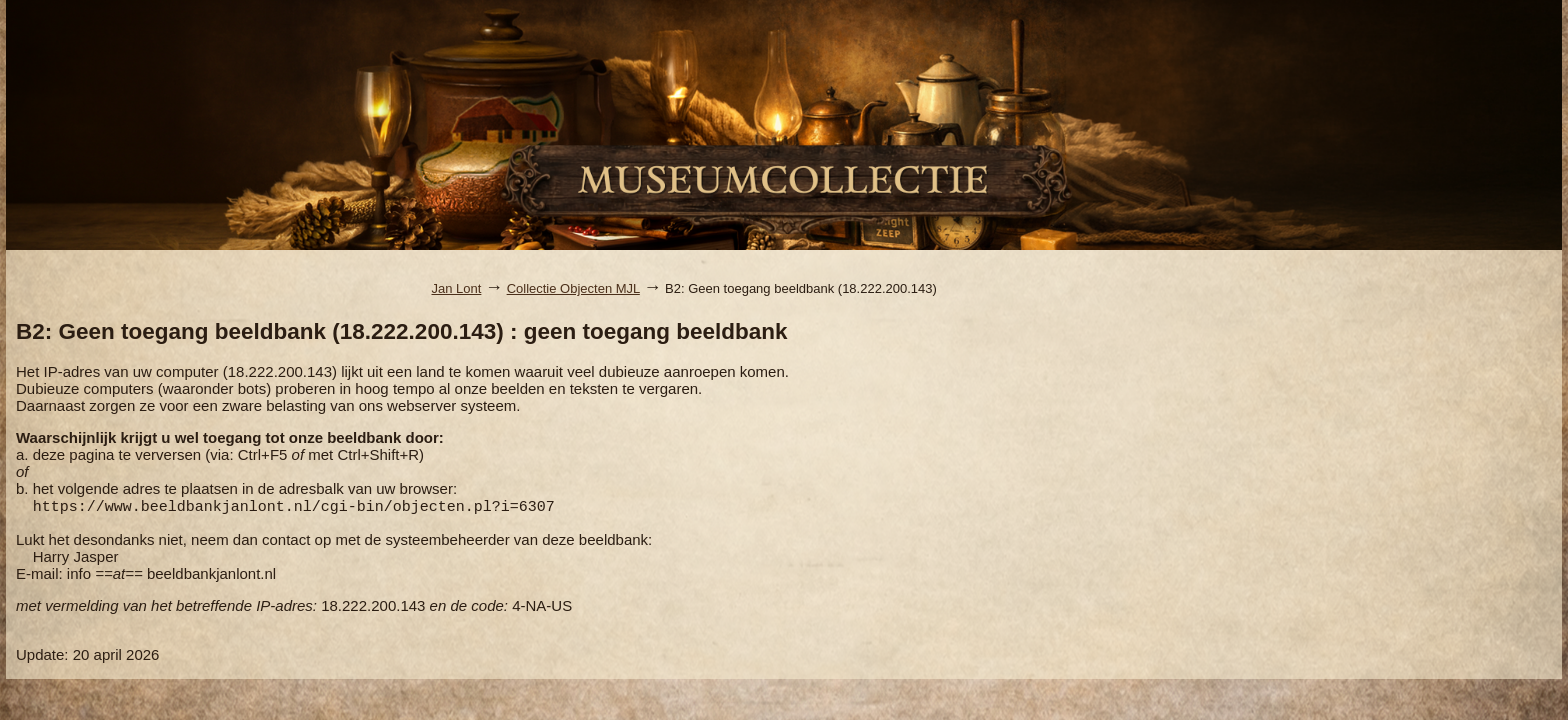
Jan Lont (457, 288)
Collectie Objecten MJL (573, 288)
